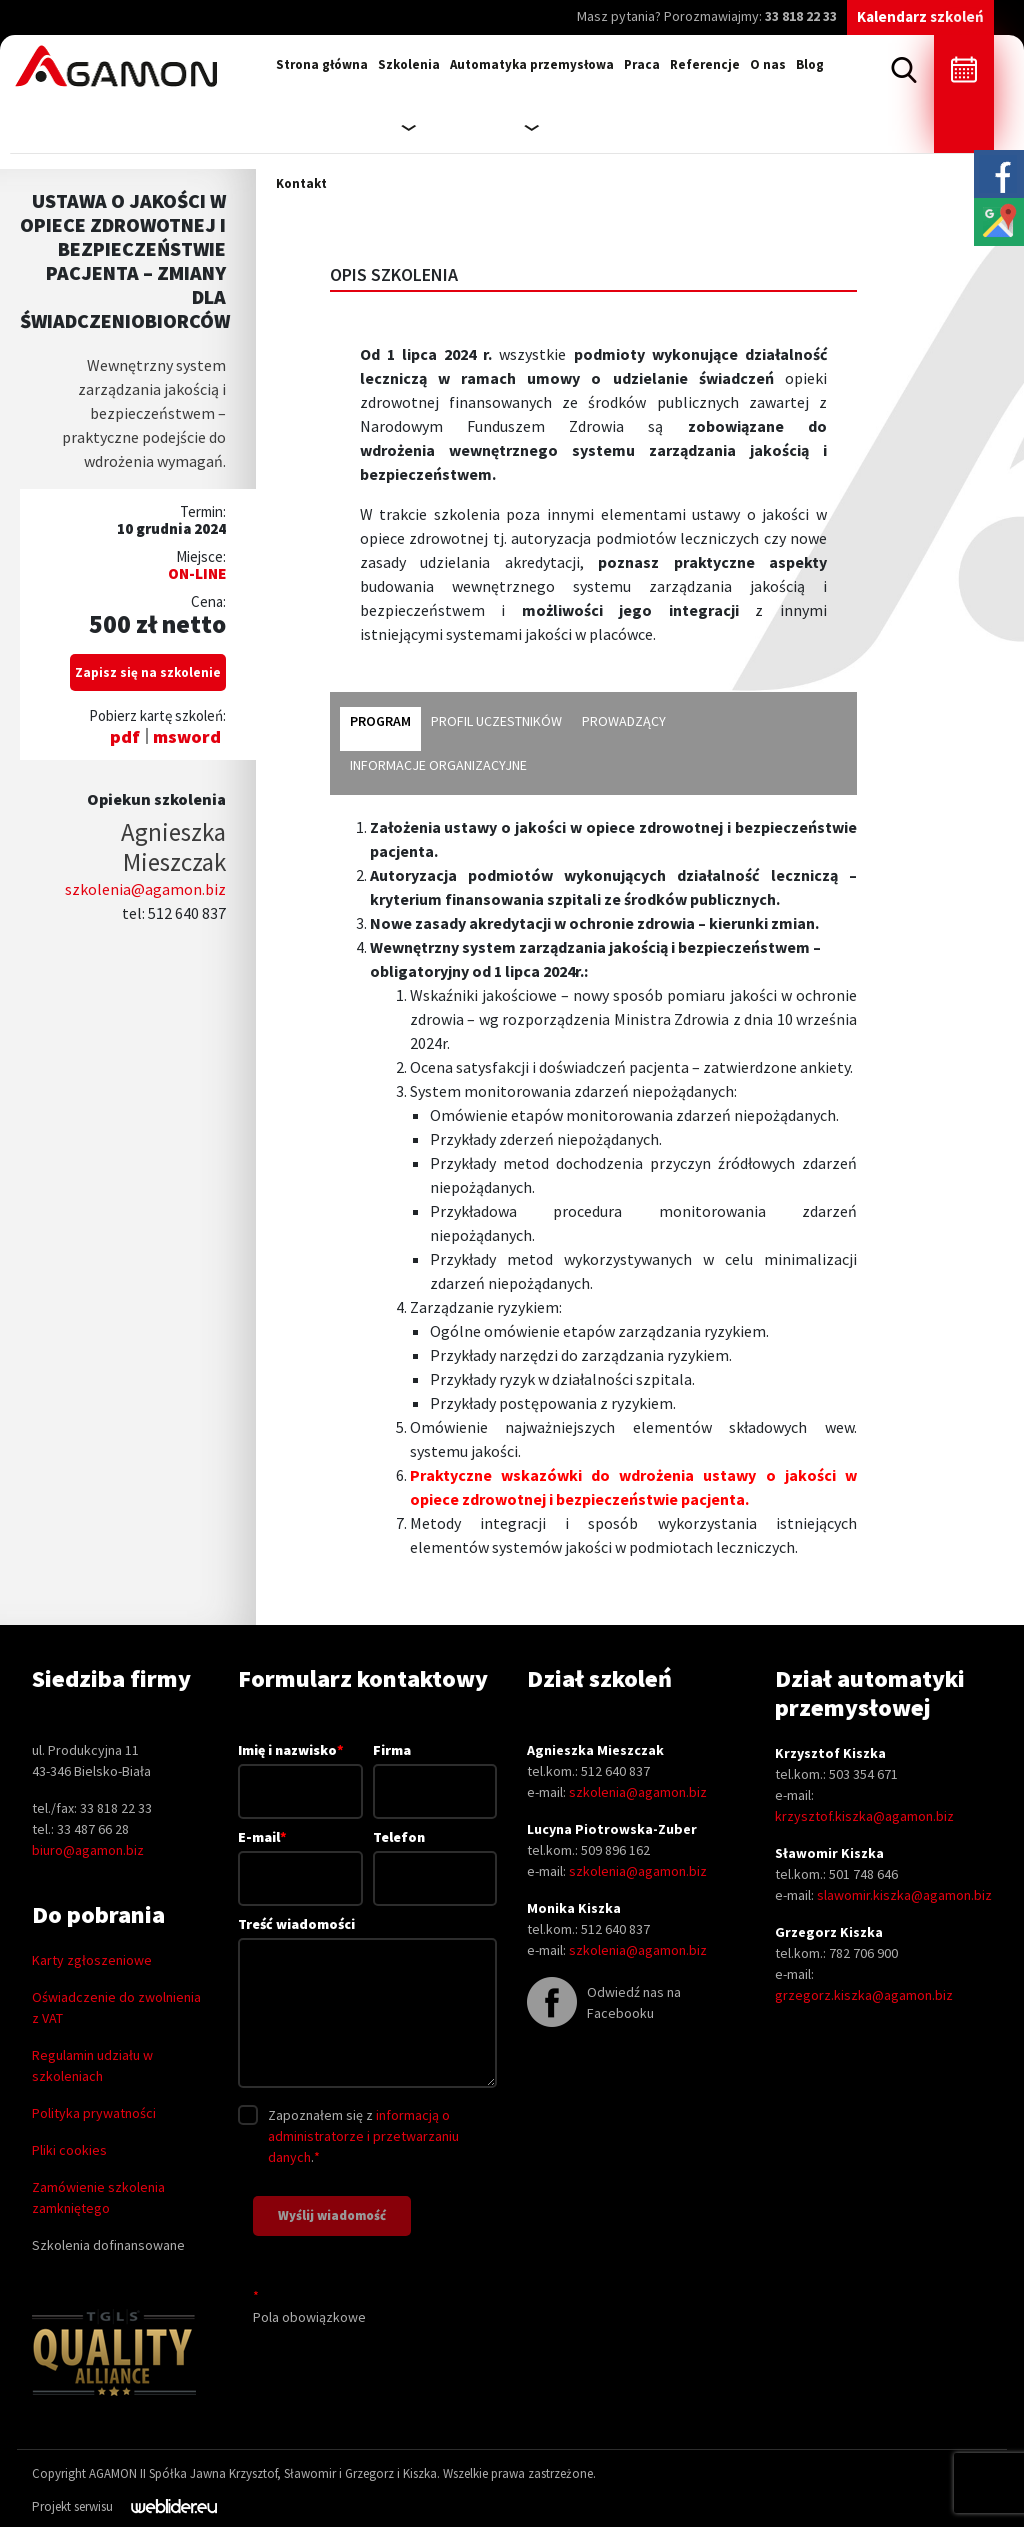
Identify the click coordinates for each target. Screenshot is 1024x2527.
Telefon (435, 1857)
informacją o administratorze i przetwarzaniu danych (363, 2136)
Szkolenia (409, 64)
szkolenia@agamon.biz (145, 889)
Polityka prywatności (94, 2113)
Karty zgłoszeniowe (92, 1960)
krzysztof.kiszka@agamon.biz (864, 1816)
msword (187, 736)
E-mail (300, 1857)
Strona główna (322, 64)
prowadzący (624, 721)
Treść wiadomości (367, 2003)
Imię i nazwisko (300, 1770)
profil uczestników (496, 721)
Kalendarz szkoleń (920, 16)
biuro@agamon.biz (88, 1850)
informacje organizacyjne (438, 765)
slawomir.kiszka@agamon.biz (904, 1895)
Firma (435, 1770)
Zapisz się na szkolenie (148, 672)
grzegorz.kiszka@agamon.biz (864, 1995)
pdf (125, 736)
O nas (768, 64)
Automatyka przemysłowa (532, 64)
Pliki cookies (69, 2150)
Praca (642, 64)
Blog (810, 64)
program (380, 721)
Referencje (705, 64)
